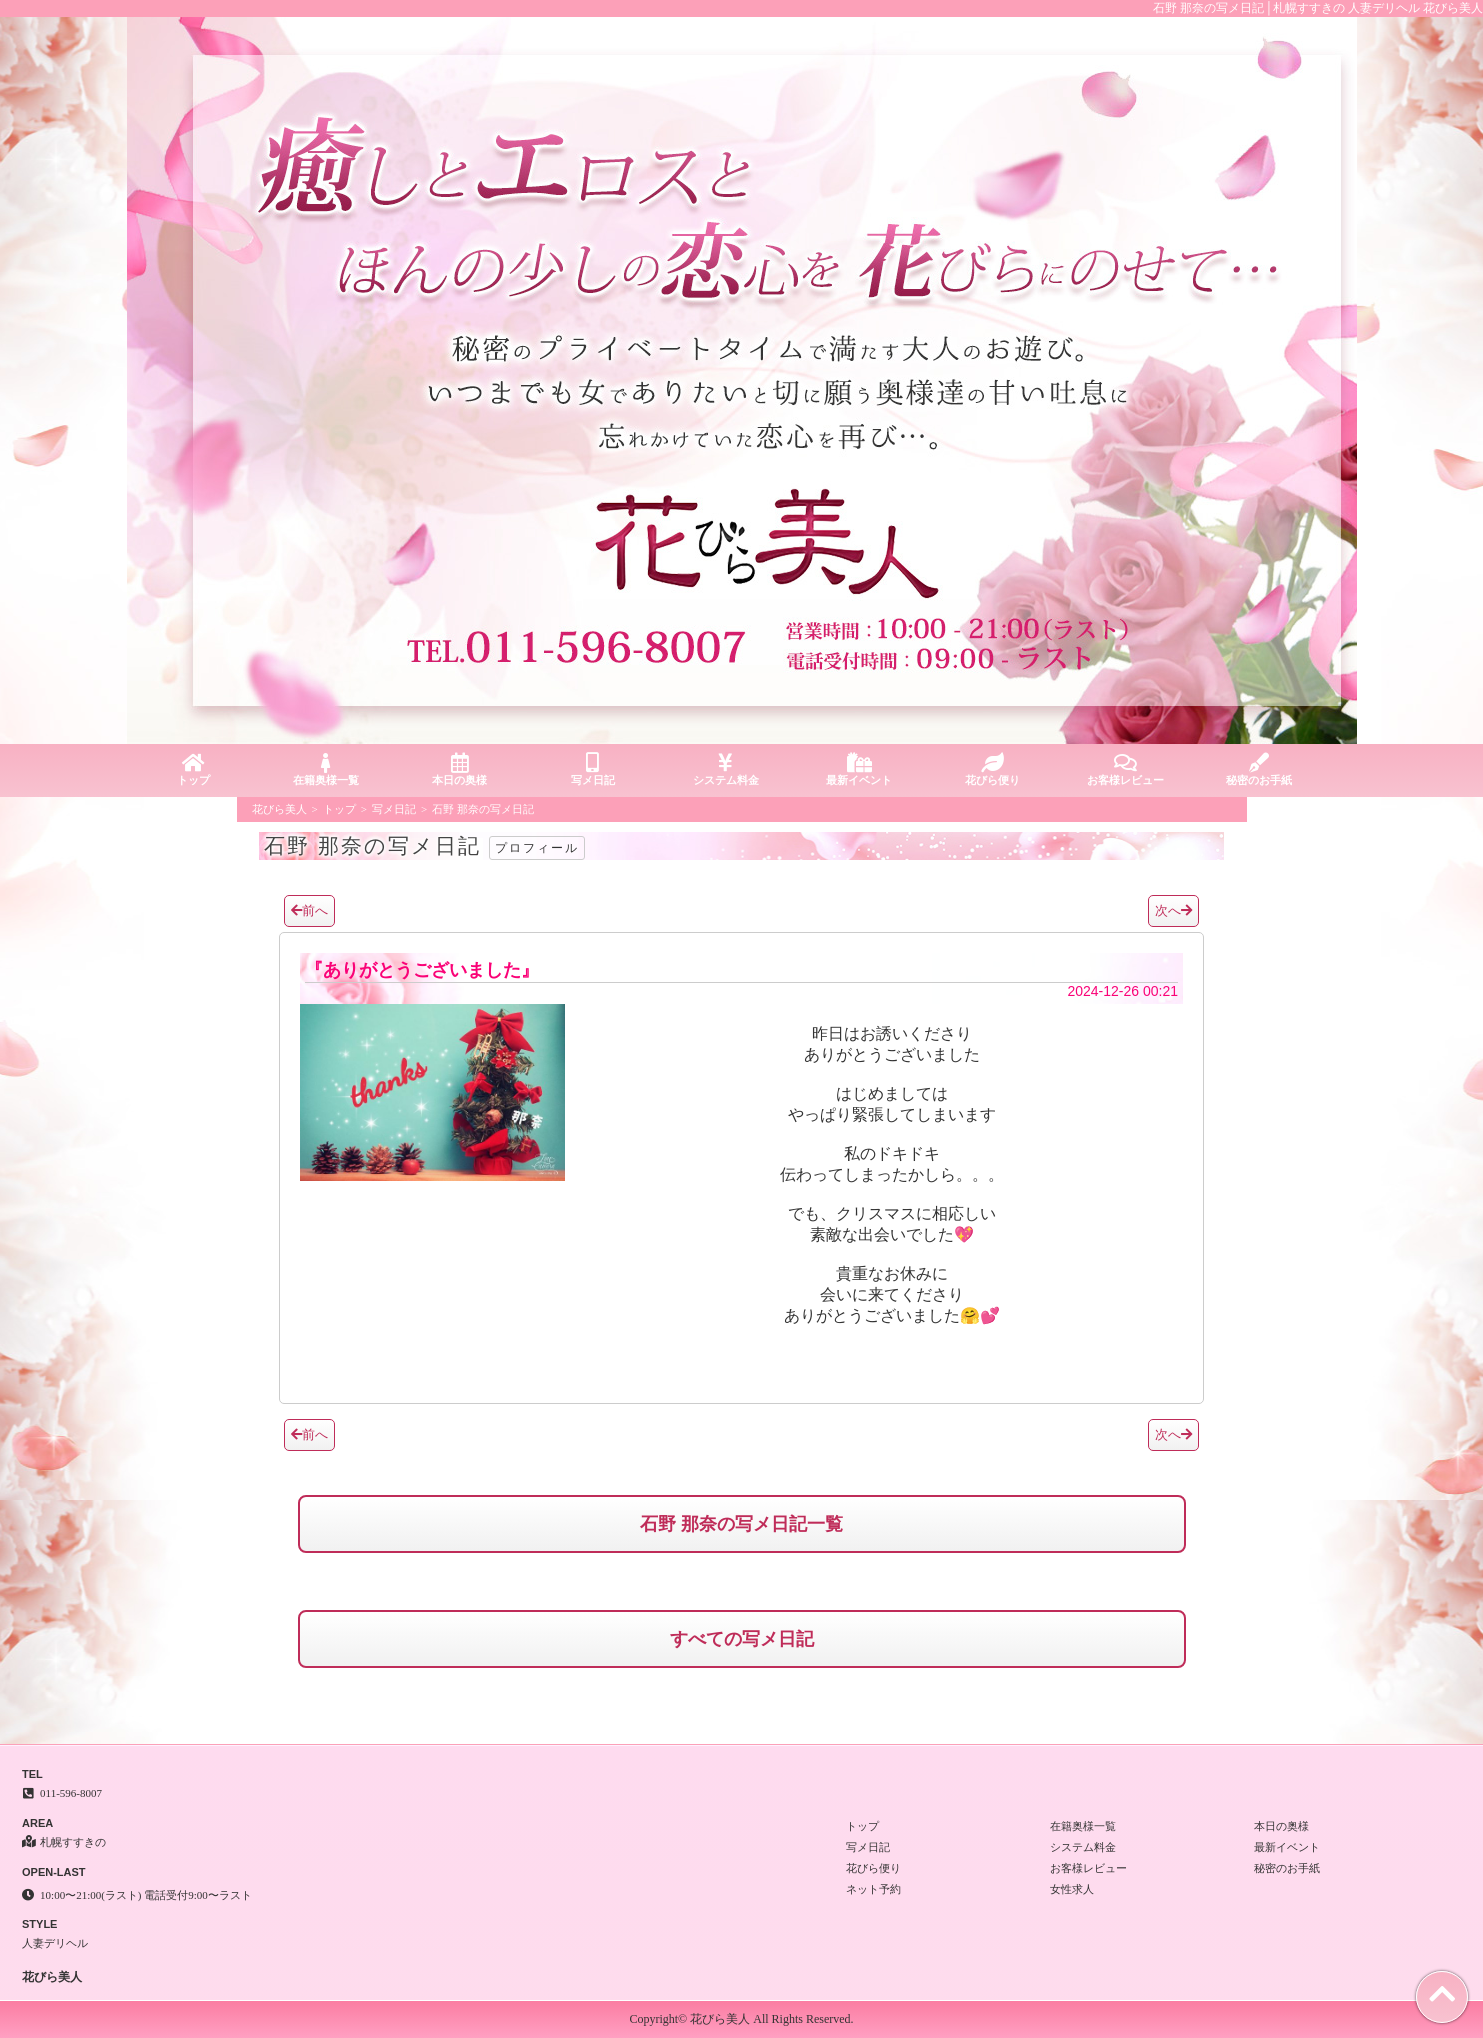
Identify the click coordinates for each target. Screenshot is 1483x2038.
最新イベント (859, 769)
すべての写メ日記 (742, 1639)
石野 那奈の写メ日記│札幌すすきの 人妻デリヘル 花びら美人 (1318, 8)
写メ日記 (592, 769)
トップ (193, 769)
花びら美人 (279, 809)
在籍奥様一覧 (326, 769)
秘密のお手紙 (1258, 769)
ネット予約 (873, 1889)
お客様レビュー (1125, 769)
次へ (1173, 910)
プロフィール (537, 848)
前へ (309, 910)
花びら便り (992, 769)
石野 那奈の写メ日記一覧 (741, 1524)
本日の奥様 (459, 769)
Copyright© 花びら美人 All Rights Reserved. (741, 2019)
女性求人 (1072, 1889)
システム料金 (725, 769)
